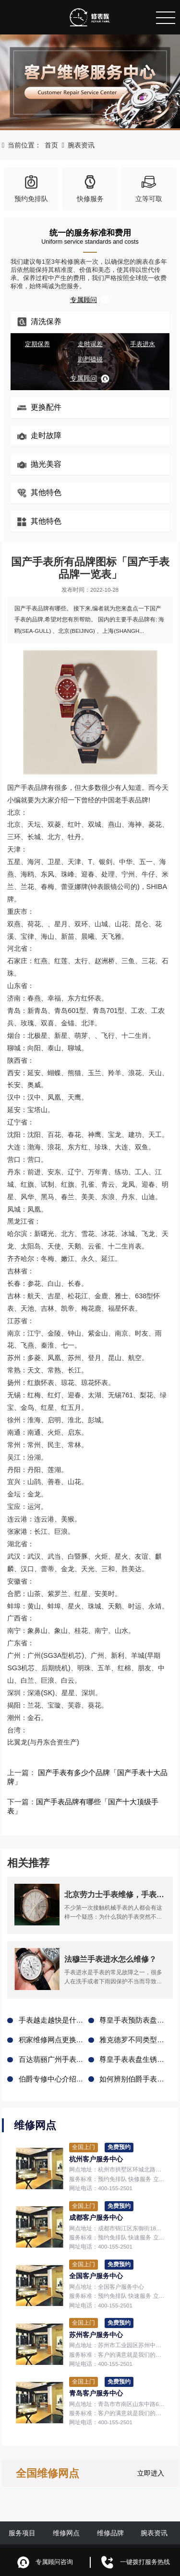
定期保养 (37, 344)
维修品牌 (110, 2513)
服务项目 (22, 2513)
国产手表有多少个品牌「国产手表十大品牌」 (103, 1773)
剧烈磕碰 (90, 359)
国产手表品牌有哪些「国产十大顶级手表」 (98, 1793)
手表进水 (142, 344)
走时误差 (90, 344)
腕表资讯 (81, 145)
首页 (51, 145)
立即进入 (150, 2453)
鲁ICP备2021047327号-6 (139, 2535)
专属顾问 (90, 299)
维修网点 (66, 2513)
